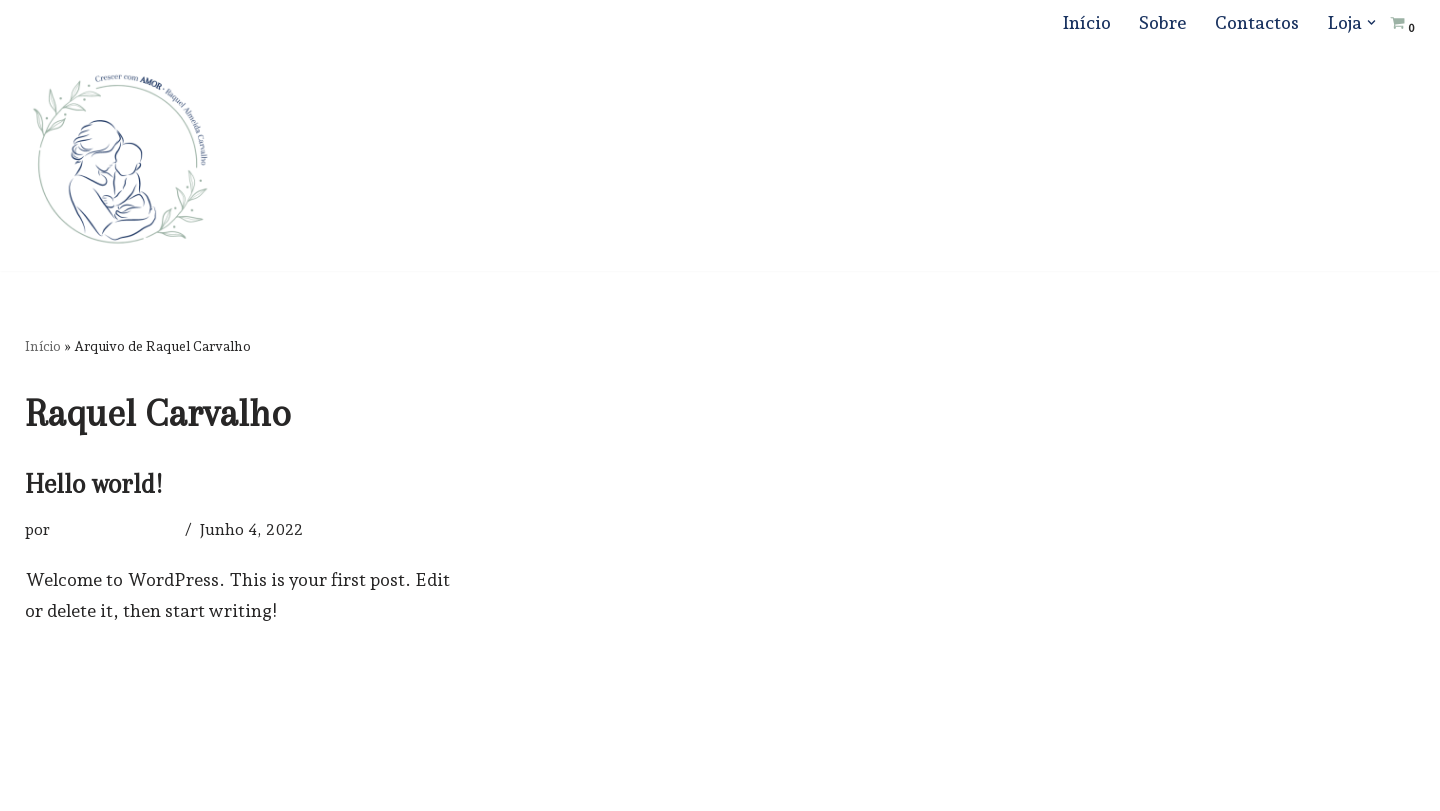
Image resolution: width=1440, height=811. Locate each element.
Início (1086, 22)
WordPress (227, 782)
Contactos (1257, 22)
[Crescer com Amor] (120, 158)
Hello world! (94, 484)
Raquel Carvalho (115, 529)
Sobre (1163, 22)
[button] (1371, 22)
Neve (46, 782)
